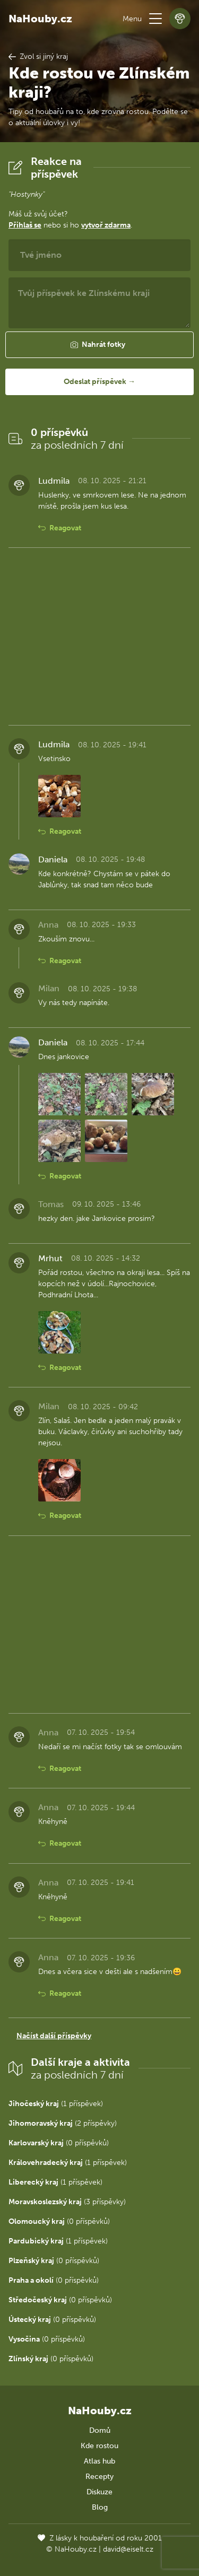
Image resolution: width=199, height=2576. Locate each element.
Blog (100, 2507)
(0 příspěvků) (58, 2142)
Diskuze (99, 2491)
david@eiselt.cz (128, 2549)
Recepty (99, 2476)
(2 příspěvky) (62, 2123)
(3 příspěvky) (67, 2201)
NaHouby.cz (40, 18)
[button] (155, 18)
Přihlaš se (24, 225)
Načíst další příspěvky (53, 2035)
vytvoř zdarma (106, 225)
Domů (99, 2430)
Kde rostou (99, 2445)
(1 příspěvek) (55, 2103)
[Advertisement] (99, 636)
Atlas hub (99, 2461)
